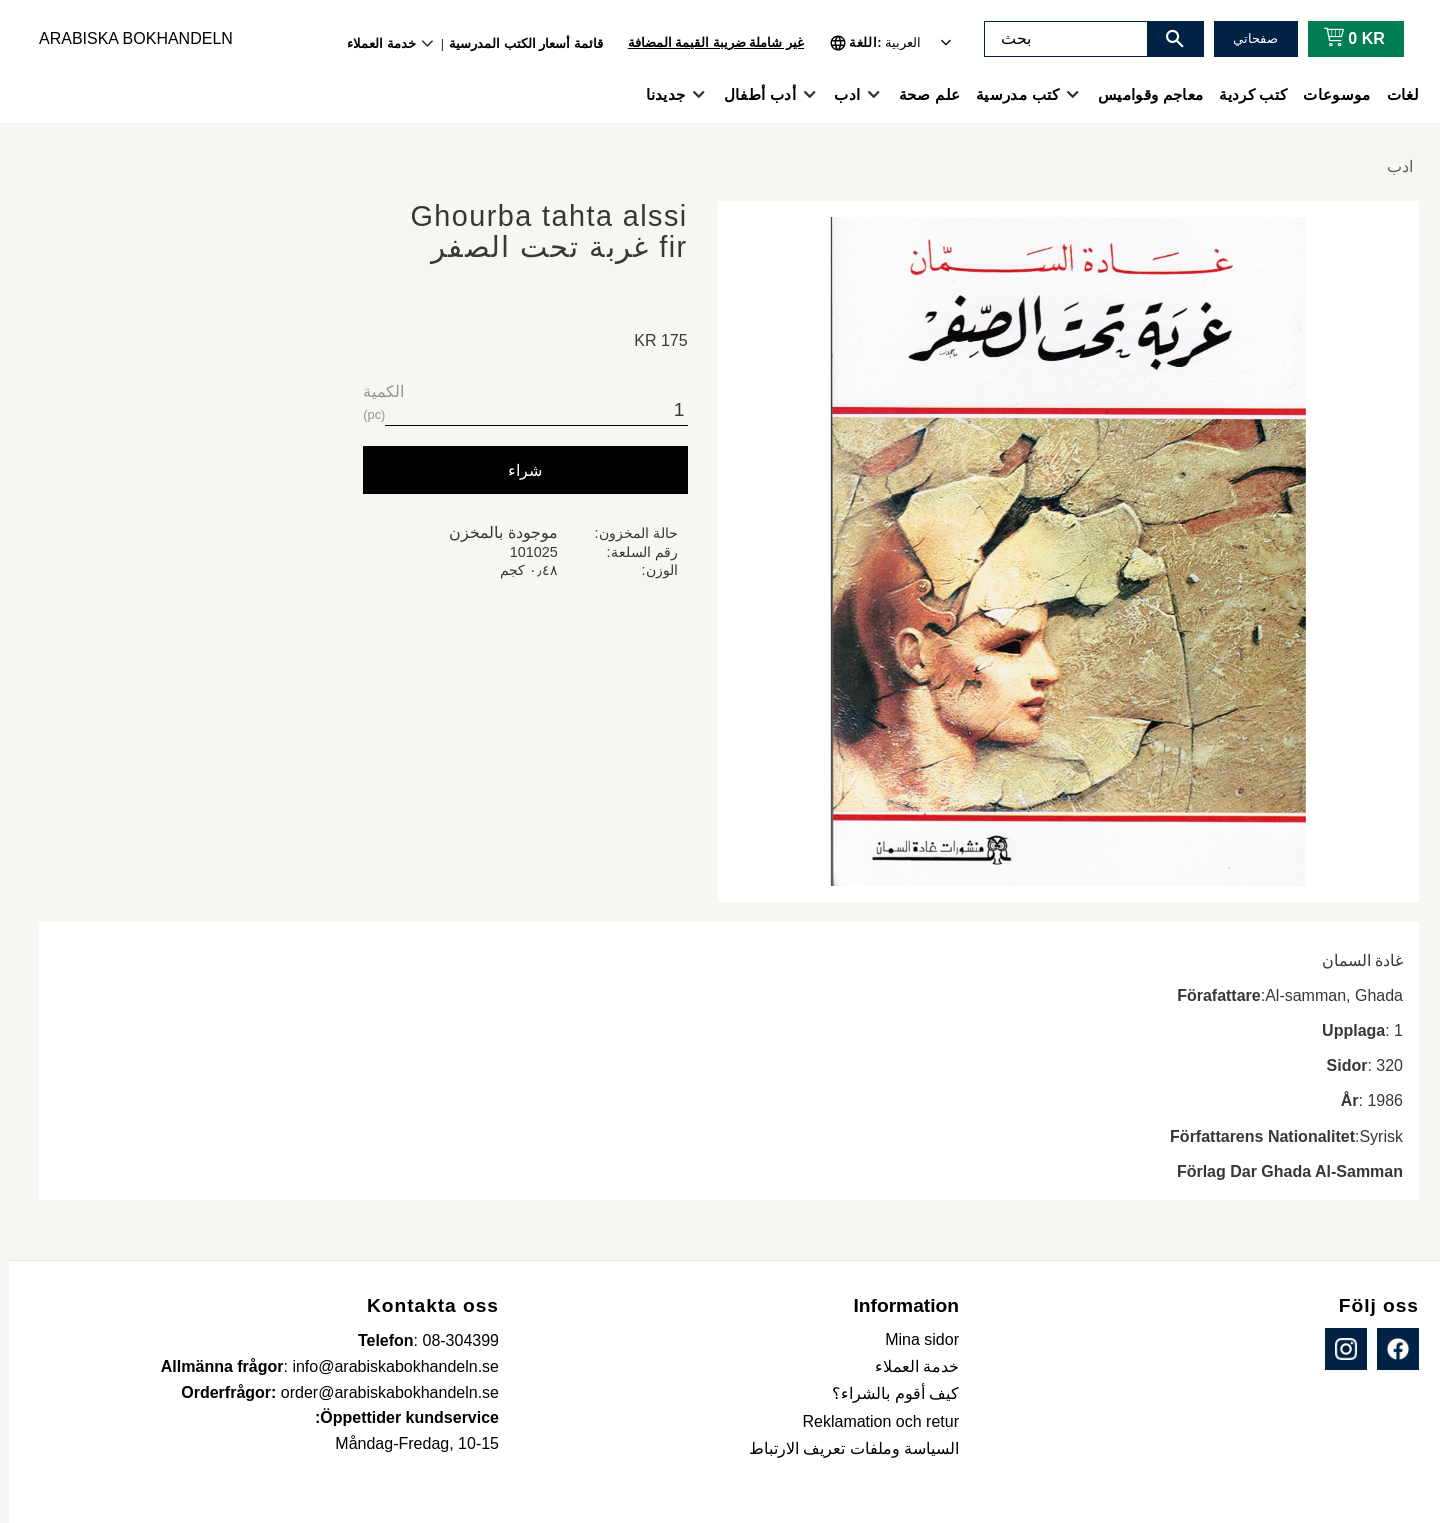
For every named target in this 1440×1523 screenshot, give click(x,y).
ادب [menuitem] (838, 94)
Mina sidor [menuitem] (913, 1339)
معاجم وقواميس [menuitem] (1141, 94)
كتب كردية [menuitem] (1244, 94)
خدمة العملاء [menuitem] (372, 43)
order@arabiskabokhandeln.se (381, 1392)
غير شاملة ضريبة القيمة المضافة (707, 42)
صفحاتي (1246, 38)
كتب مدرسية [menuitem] (1008, 94)
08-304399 (451, 1340)
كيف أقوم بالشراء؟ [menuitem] (886, 1393)
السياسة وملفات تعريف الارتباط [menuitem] (845, 1448)
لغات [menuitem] (1394, 94)
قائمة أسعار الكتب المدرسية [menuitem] (517, 43)
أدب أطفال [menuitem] (751, 94)
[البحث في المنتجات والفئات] (1057, 39)
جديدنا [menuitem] (657, 94)
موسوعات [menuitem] (1327, 94)
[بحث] (1166, 39)
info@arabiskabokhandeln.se (386, 1366)
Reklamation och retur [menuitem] (871, 1421)
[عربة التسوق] (1341, 39)
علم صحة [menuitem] (920, 94)
